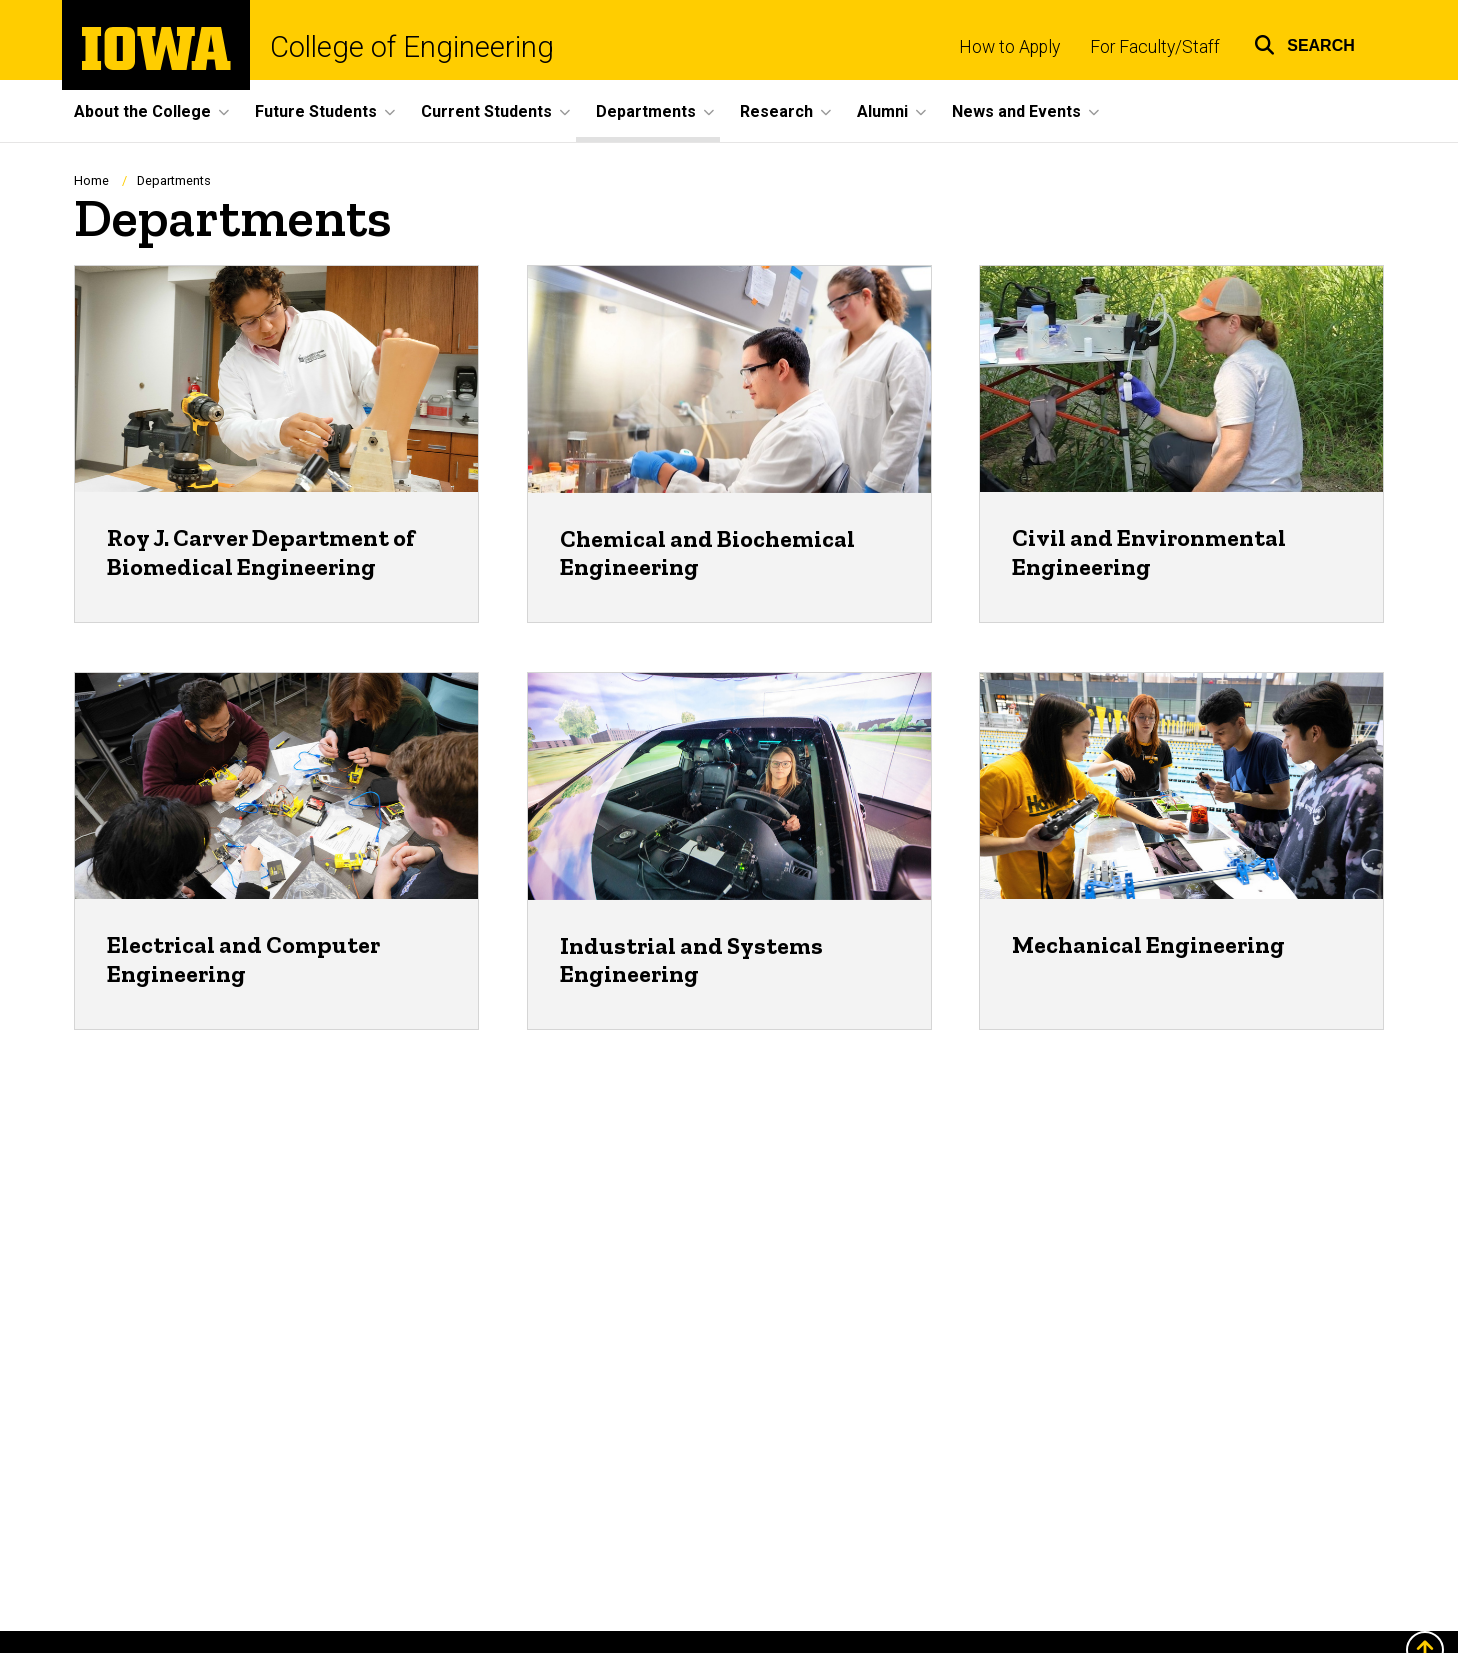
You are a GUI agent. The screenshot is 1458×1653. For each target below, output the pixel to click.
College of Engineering (412, 47)
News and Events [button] (1016, 111)
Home (91, 180)
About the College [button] (142, 111)
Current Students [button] (486, 111)
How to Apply (1009, 47)
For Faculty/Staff (1155, 47)
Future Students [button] (316, 111)
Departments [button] (646, 111)
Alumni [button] (882, 111)
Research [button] (776, 111)
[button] (1304, 42)
